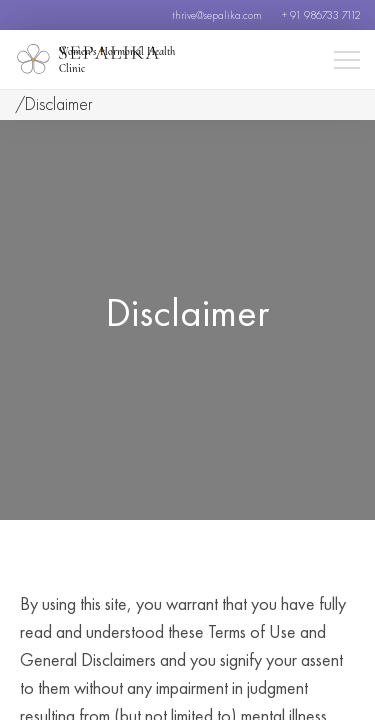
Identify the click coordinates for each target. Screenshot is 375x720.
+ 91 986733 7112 (321, 15)
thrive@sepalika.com (217, 15)
